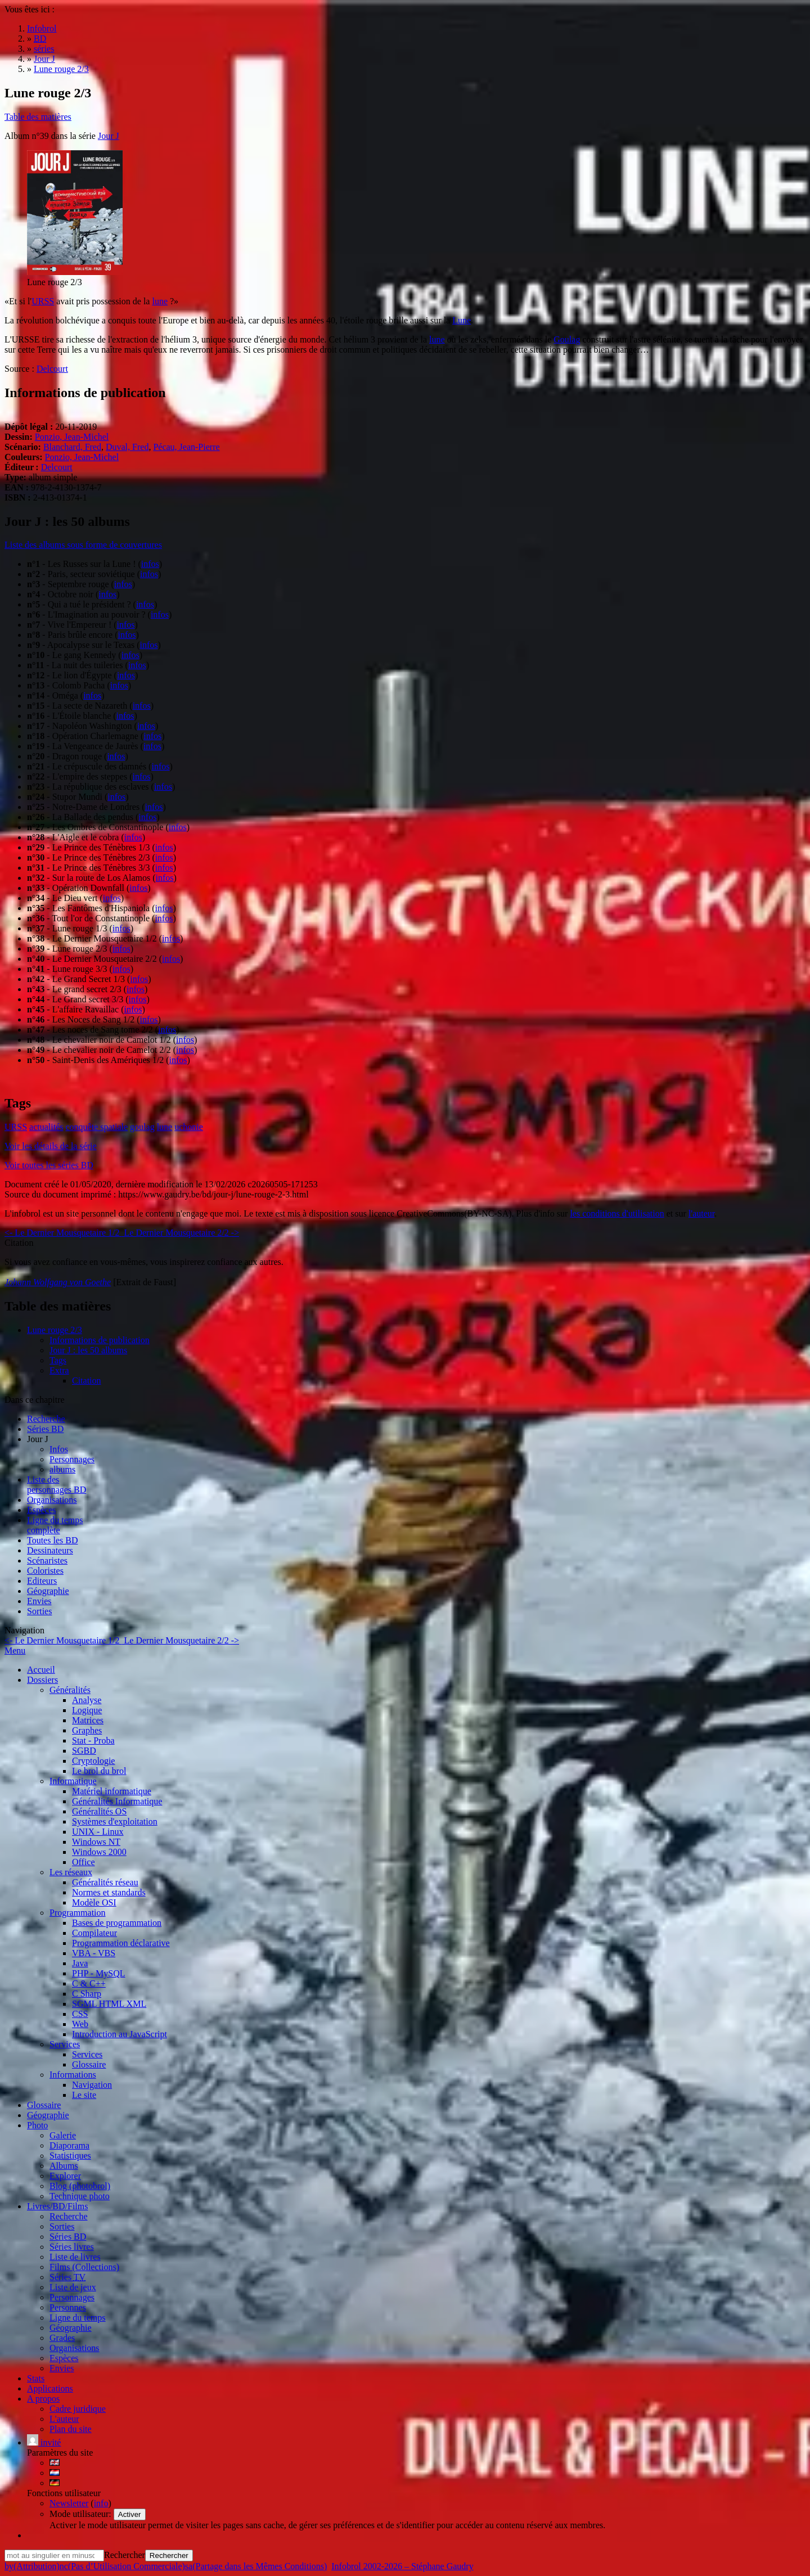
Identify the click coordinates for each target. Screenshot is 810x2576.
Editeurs (42, 1581)
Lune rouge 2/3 (54, 1330)
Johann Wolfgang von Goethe (57, 1282)
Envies (39, 1601)
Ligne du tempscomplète (55, 1525)
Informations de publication (100, 1340)
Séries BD (45, 1429)
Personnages (72, 1459)
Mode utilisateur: (82, 2514)
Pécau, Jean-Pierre (186, 447)
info (101, 2503)
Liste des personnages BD (56, 1484)
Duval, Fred (127, 447)
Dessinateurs (50, 1550)
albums (62, 1469)
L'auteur (64, 2419)
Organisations (52, 1500)
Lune (461, 320)
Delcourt (52, 368)
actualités (46, 1127)
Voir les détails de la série (50, 1146)
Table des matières (37, 116)
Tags (58, 1360)
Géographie (48, 1591)
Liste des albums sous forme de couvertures (83, 545)
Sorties (39, 1611)
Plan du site (71, 2429)
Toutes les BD (52, 1540)
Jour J (108, 136)
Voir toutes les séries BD (48, 1165)
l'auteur (701, 1213)
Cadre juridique (78, 2408)
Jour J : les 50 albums (88, 1350)
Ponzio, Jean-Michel (72, 437)
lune (160, 301)
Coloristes (45, 1570)
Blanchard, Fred (72, 447)
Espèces (41, 1510)
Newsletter (69, 2503)
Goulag (567, 339)
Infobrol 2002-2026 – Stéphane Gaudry (402, 2566)
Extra (59, 1370)
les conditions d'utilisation (617, 1213)
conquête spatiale (96, 1127)
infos (150, 564)
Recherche (46, 1419)
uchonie (188, 1127)
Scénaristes (47, 1560)
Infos (59, 1449)
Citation (86, 1380)
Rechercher (124, 2555)
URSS (43, 301)
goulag (142, 1127)
